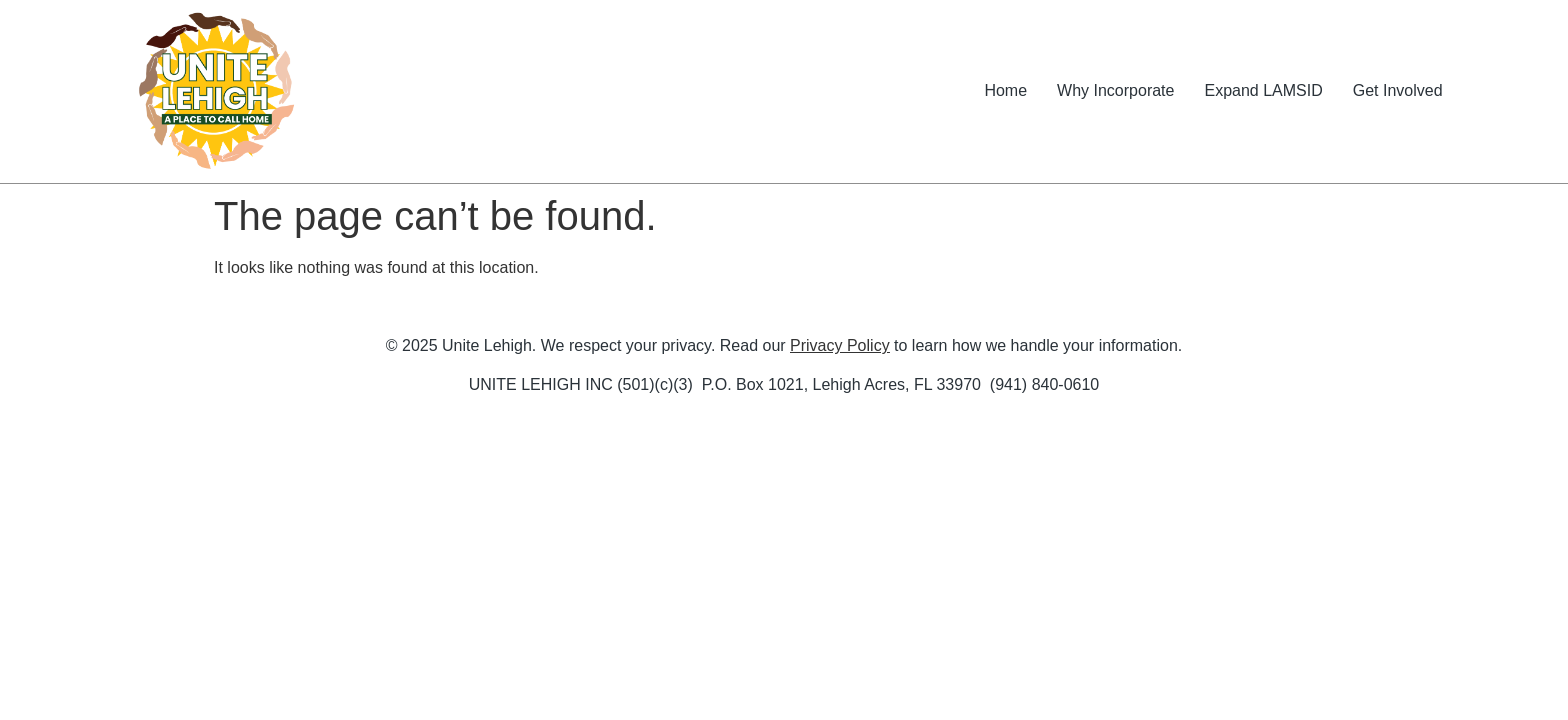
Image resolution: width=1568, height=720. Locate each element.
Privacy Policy (840, 345)
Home (1005, 90)
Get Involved (1398, 90)
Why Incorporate (1115, 90)
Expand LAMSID (1263, 90)
